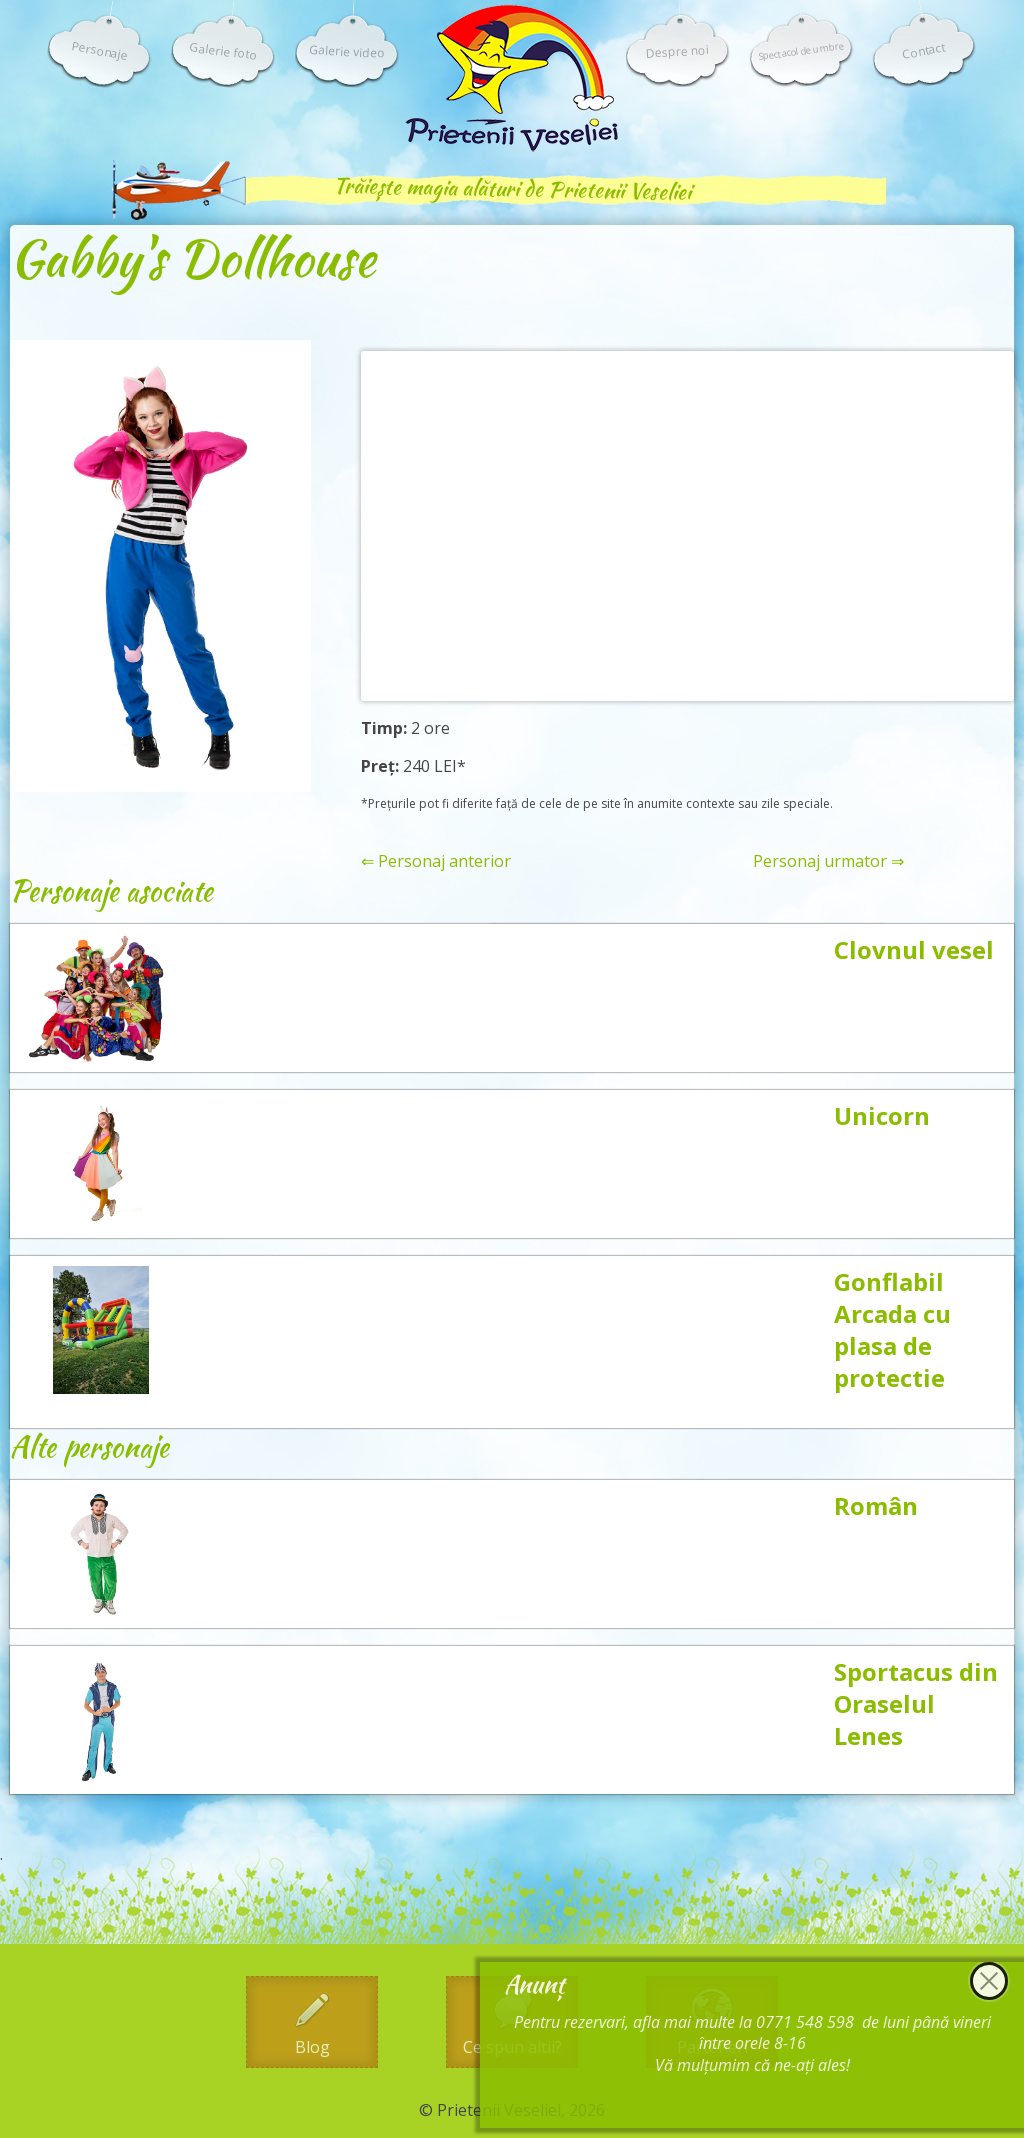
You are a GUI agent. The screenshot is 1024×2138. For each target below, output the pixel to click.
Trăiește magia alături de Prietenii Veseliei (512, 188)
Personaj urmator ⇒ (828, 861)
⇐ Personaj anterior (436, 861)
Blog (312, 2047)
